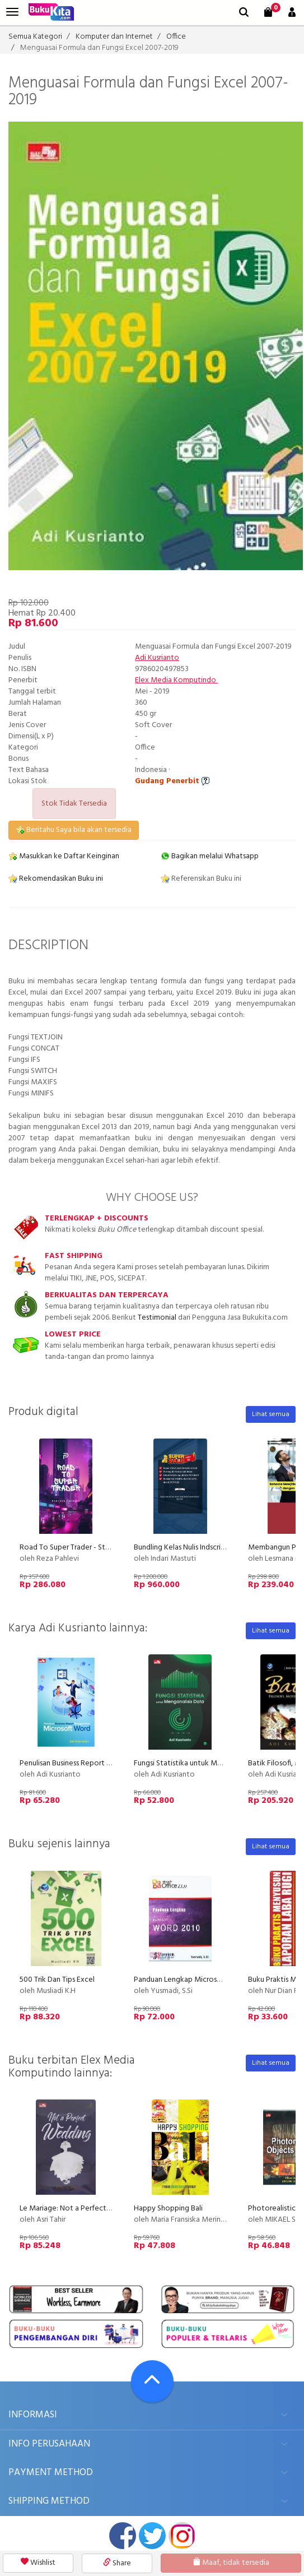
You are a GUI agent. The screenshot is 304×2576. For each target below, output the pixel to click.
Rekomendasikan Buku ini (55, 878)
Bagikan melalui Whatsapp (210, 856)
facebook (123, 2536)
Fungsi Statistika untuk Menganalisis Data (202, 1763)
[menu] (12, 12)
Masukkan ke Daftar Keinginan (63, 856)
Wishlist (38, 2562)
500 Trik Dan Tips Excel (57, 1979)
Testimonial (157, 1317)
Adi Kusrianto (157, 657)
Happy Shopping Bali (168, 2208)
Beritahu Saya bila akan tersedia (74, 830)
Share (117, 2563)
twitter (152, 2536)
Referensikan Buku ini (201, 878)
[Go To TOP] (152, 2381)
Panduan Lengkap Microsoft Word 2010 (200, 1979)
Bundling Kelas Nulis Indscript (181, 1547)
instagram (182, 2536)
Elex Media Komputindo (176, 680)
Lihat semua (270, 1414)
